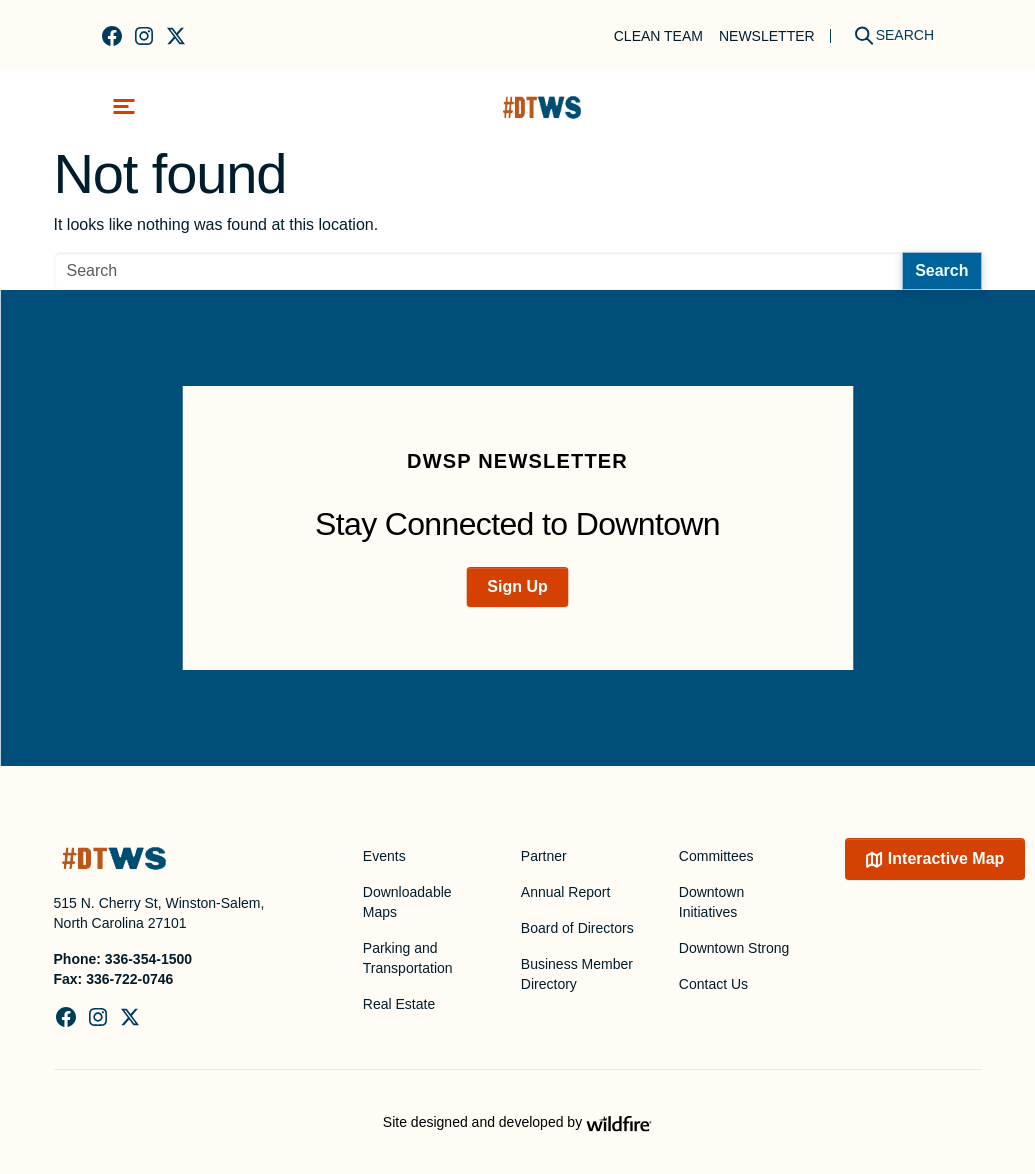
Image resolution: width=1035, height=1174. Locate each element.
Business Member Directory (577, 974)
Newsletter (767, 36)
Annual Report (566, 892)
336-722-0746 (129, 979)
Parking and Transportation (408, 958)
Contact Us (713, 984)
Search (941, 270)
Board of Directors (577, 928)
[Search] (887, 35)
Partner (544, 856)
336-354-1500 (148, 959)
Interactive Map (946, 858)
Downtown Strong (734, 948)
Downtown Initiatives (711, 902)
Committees (716, 856)
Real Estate (399, 1004)
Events (384, 856)
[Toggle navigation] (124, 106)
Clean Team (658, 36)
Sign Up (517, 586)
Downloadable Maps (407, 902)
